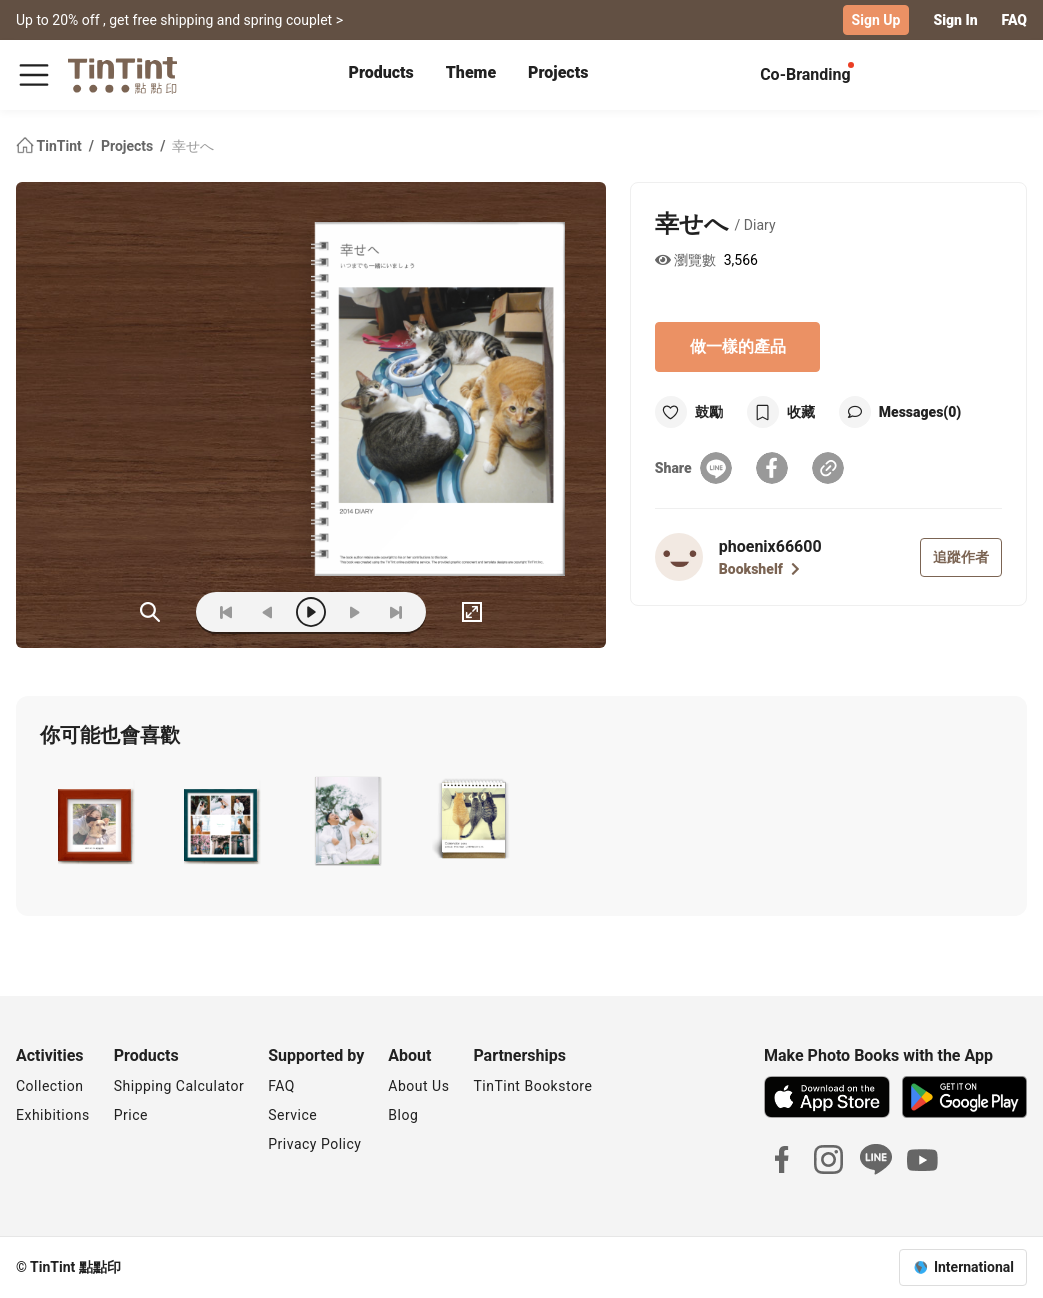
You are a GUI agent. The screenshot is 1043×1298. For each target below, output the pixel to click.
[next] (354, 612)
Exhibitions (53, 1115)
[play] (311, 612)
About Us (418, 1086)
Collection (49, 1086)
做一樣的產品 (738, 346)
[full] (472, 612)
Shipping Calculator (179, 1086)
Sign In (955, 20)
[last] (396, 612)
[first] (226, 612)
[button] (94, 821)
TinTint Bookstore (532, 1086)
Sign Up (876, 20)
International (974, 1267)
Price (131, 1115)
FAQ (1014, 20)
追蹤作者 (961, 557)
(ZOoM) (150, 612)
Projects (558, 72)
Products (381, 72)
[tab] (381, 75)
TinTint (50, 146)
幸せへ (193, 146)
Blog (403, 1115)
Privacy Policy (314, 1144)
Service (292, 1115)
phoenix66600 (770, 546)
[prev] (268, 612)
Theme (471, 72)
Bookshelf (759, 569)
